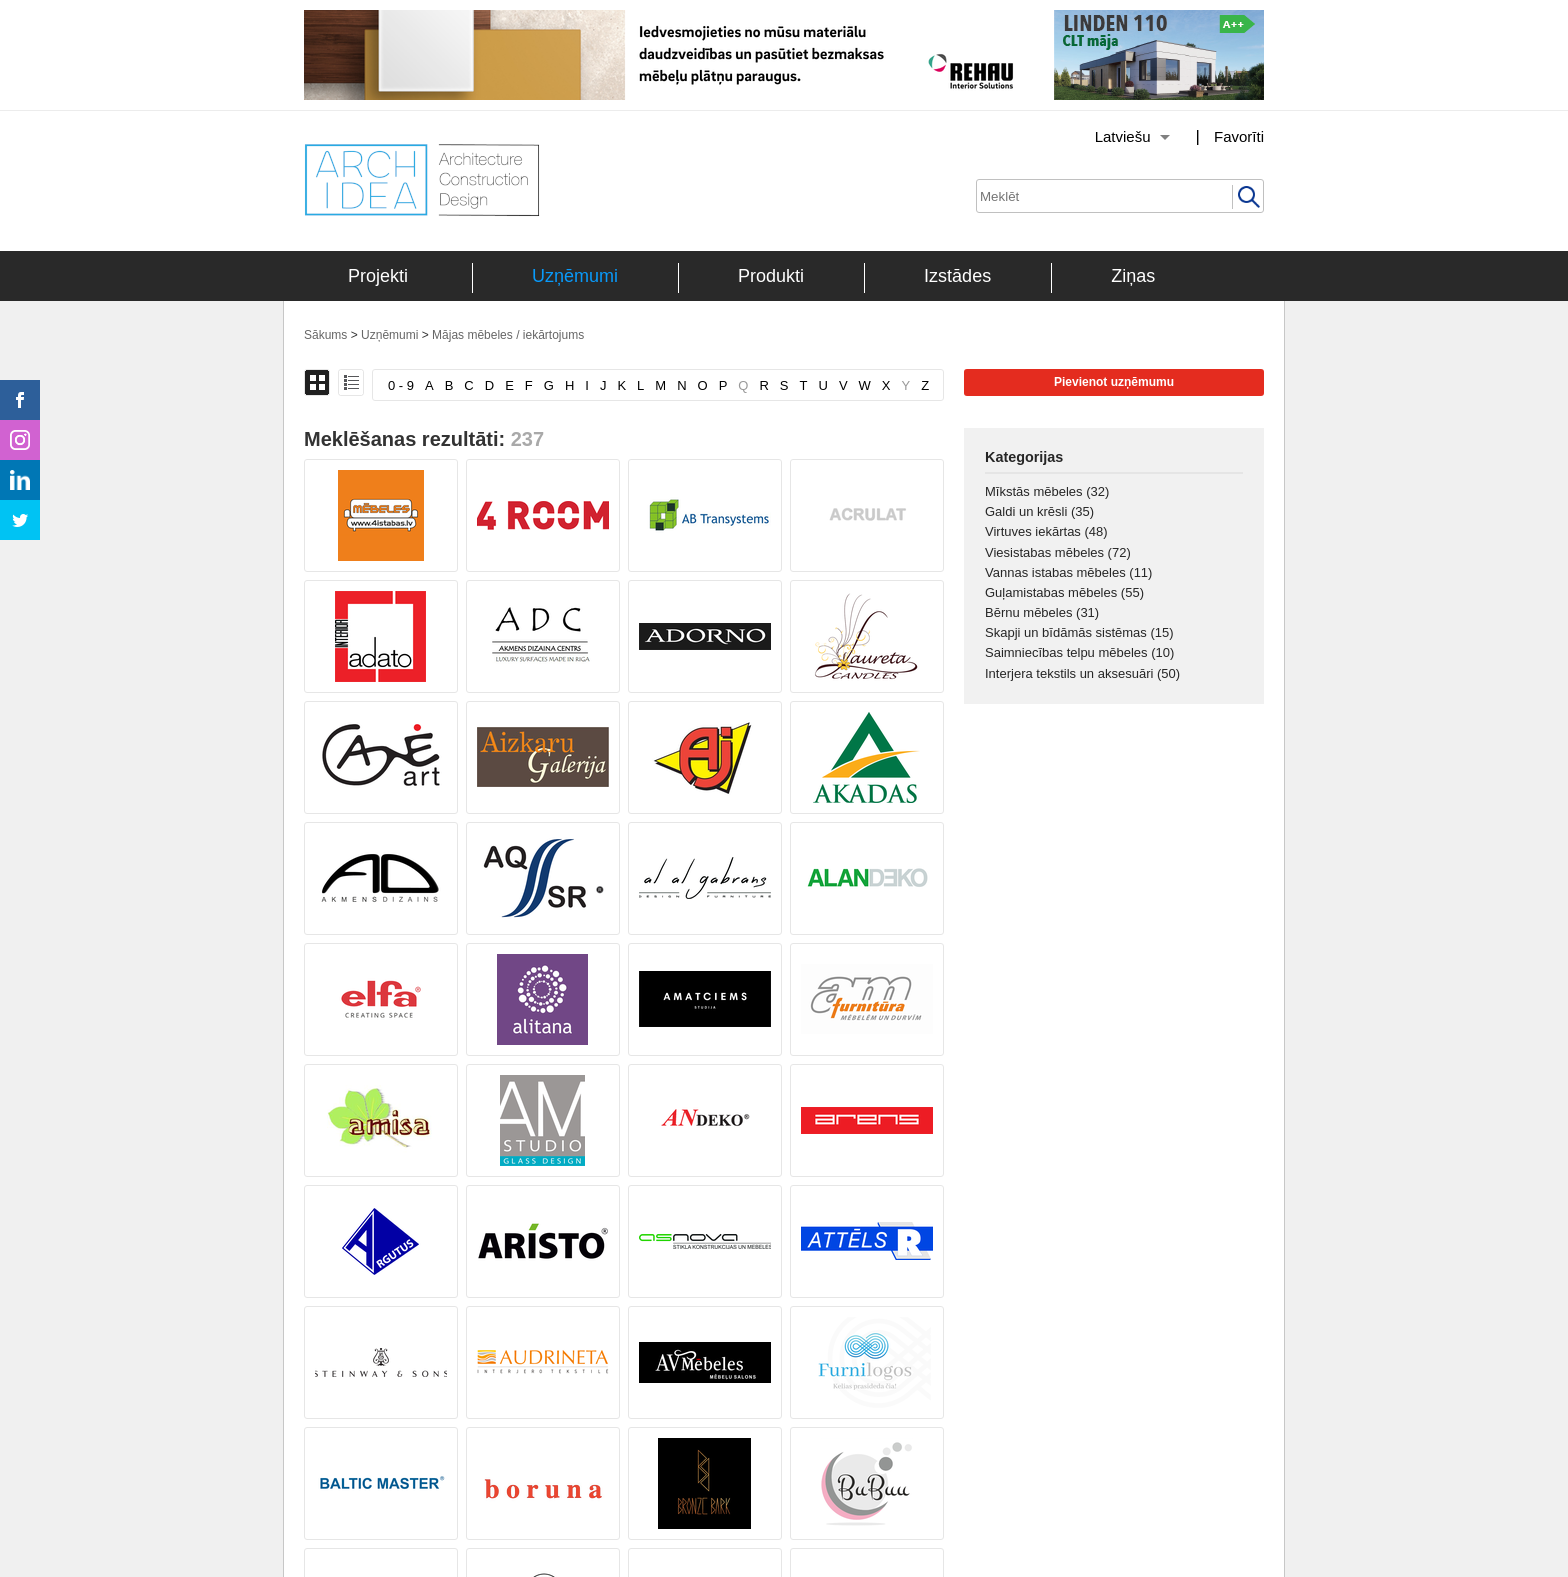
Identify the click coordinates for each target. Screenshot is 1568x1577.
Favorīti (1239, 136)
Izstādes (957, 276)
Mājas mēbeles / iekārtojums (508, 335)
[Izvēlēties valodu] (1107, 137)
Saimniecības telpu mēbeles (1079, 652)
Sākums (325, 335)
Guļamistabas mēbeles (1064, 592)
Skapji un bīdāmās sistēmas (1079, 632)
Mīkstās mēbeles (1047, 491)
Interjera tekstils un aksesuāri (1082, 673)
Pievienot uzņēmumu (1114, 382)
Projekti (378, 276)
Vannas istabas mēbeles (1068, 572)
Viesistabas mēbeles (1058, 552)
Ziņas (1133, 276)
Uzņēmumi (575, 276)
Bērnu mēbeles (1042, 612)
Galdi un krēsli (1039, 511)
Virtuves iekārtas (1046, 531)
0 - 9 (401, 385)
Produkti (771, 276)
